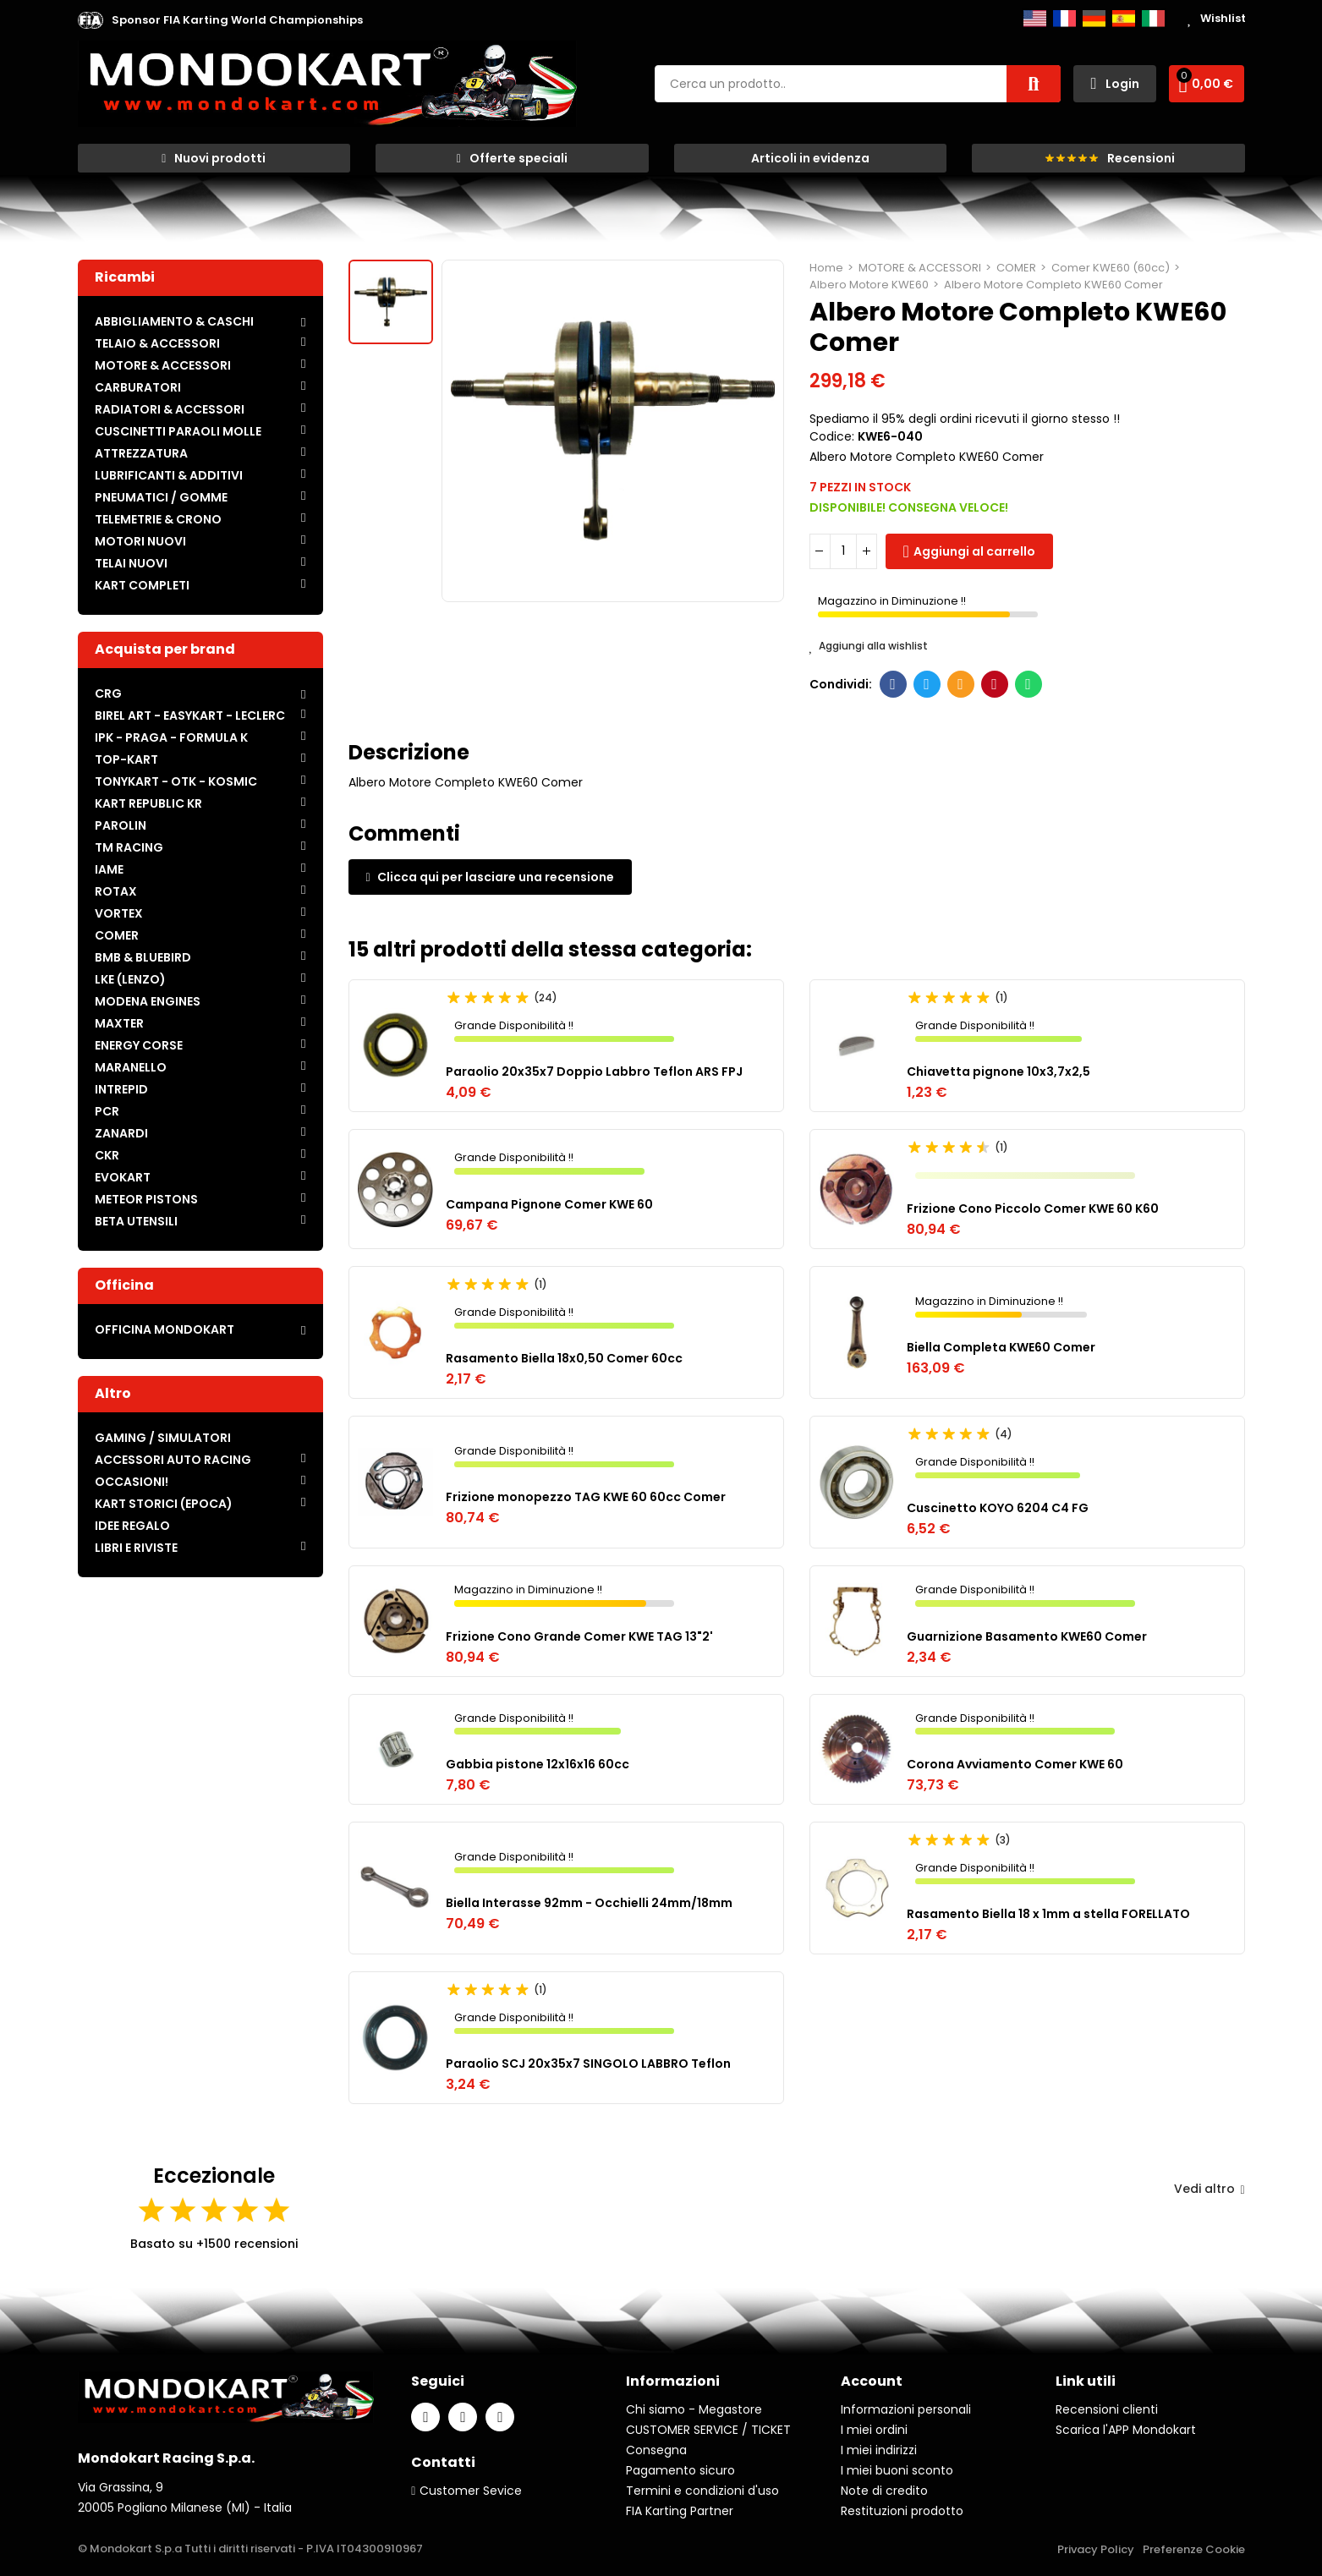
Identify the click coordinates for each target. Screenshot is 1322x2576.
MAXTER (119, 1023)
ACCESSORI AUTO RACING (173, 1459)
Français (1064, 18)
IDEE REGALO (132, 1525)
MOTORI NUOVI (140, 541)
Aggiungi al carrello (974, 551)
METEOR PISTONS (146, 1199)
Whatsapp (1028, 684)
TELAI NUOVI (131, 563)
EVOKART (123, 1177)
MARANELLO (131, 1067)
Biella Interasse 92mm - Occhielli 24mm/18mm (589, 1902)
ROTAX (116, 891)
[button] (237, 20)
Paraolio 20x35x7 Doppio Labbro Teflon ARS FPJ (594, 1071)
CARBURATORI (138, 387)
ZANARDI (121, 1133)
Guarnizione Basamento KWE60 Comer (1027, 1636)
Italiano (1153, 18)
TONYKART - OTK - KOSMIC (176, 781)
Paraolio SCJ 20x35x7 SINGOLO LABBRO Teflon (588, 2063)
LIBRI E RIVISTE (136, 1547)
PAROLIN (120, 825)
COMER (117, 935)
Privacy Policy (1095, 2549)
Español (1123, 18)
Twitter (927, 684)
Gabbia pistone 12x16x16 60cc (537, 1764)
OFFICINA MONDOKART (164, 1329)
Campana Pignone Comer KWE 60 (549, 1204)
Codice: (831, 436)
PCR (107, 1111)
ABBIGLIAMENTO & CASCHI (174, 321)
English (1034, 18)
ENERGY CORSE (139, 1045)
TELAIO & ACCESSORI (157, 343)
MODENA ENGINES (147, 1001)
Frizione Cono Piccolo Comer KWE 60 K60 (1033, 1208)
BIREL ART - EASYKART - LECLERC (190, 715)
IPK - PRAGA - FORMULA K (171, 737)
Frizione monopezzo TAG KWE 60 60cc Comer (586, 1496)
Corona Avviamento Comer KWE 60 (1015, 1764)
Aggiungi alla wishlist (868, 646)
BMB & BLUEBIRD (143, 957)
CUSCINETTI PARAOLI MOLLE (178, 431)
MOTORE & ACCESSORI (163, 365)
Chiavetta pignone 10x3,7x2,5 (998, 1071)
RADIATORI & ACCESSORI (169, 409)
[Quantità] (843, 551)
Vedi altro (1209, 2188)
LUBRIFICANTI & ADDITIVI (169, 475)
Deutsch (1094, 18)
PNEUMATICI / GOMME (161, 497)
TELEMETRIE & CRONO (158, 519)
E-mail (960, 684)
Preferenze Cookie (1194, 2549)
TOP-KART (126, 759)
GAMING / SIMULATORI (163, 1437)
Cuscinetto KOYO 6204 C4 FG (998, 1507)
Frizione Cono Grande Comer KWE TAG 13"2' (579, 1636)
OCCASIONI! (131, 1481)
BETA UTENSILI (136, 1221)
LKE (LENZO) (130, 979)
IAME (109, 869)
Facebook (893, 684)
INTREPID (121, 1089)
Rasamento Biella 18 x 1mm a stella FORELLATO (1048, 1913)
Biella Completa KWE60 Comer (1001, 1347)
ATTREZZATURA (141, 453)
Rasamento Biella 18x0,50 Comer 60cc (564, 1358)
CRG (108, 693)
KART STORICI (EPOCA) (164, 1503)
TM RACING (129, 847)
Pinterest (994, 684)
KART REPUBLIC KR (148, 803)
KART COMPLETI (142, 585)
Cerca (1034, 83)
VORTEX (119, 913)
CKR (107, 1155)
